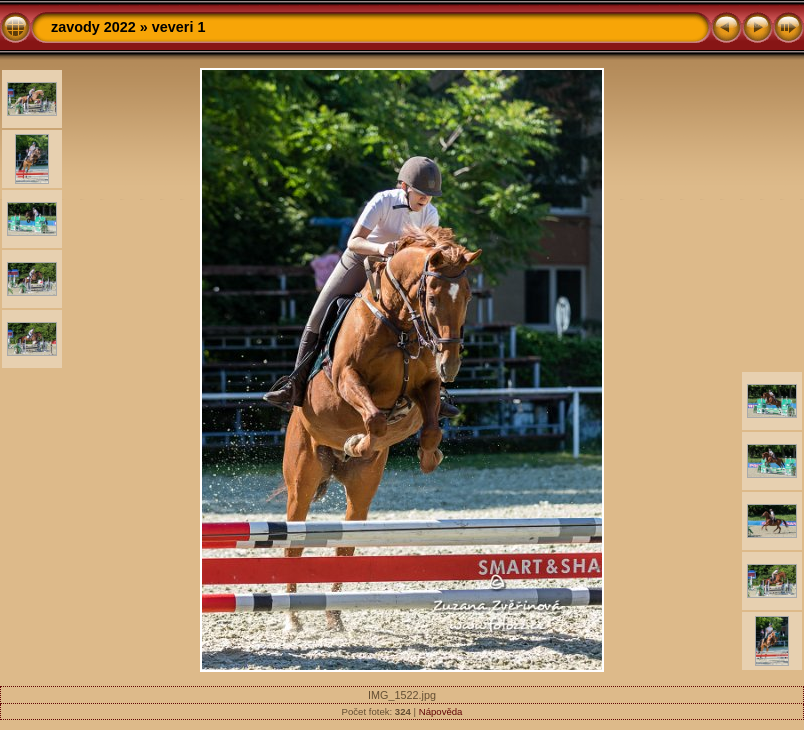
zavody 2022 (93, 27)
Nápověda (441, 711)
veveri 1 (179, 27)
